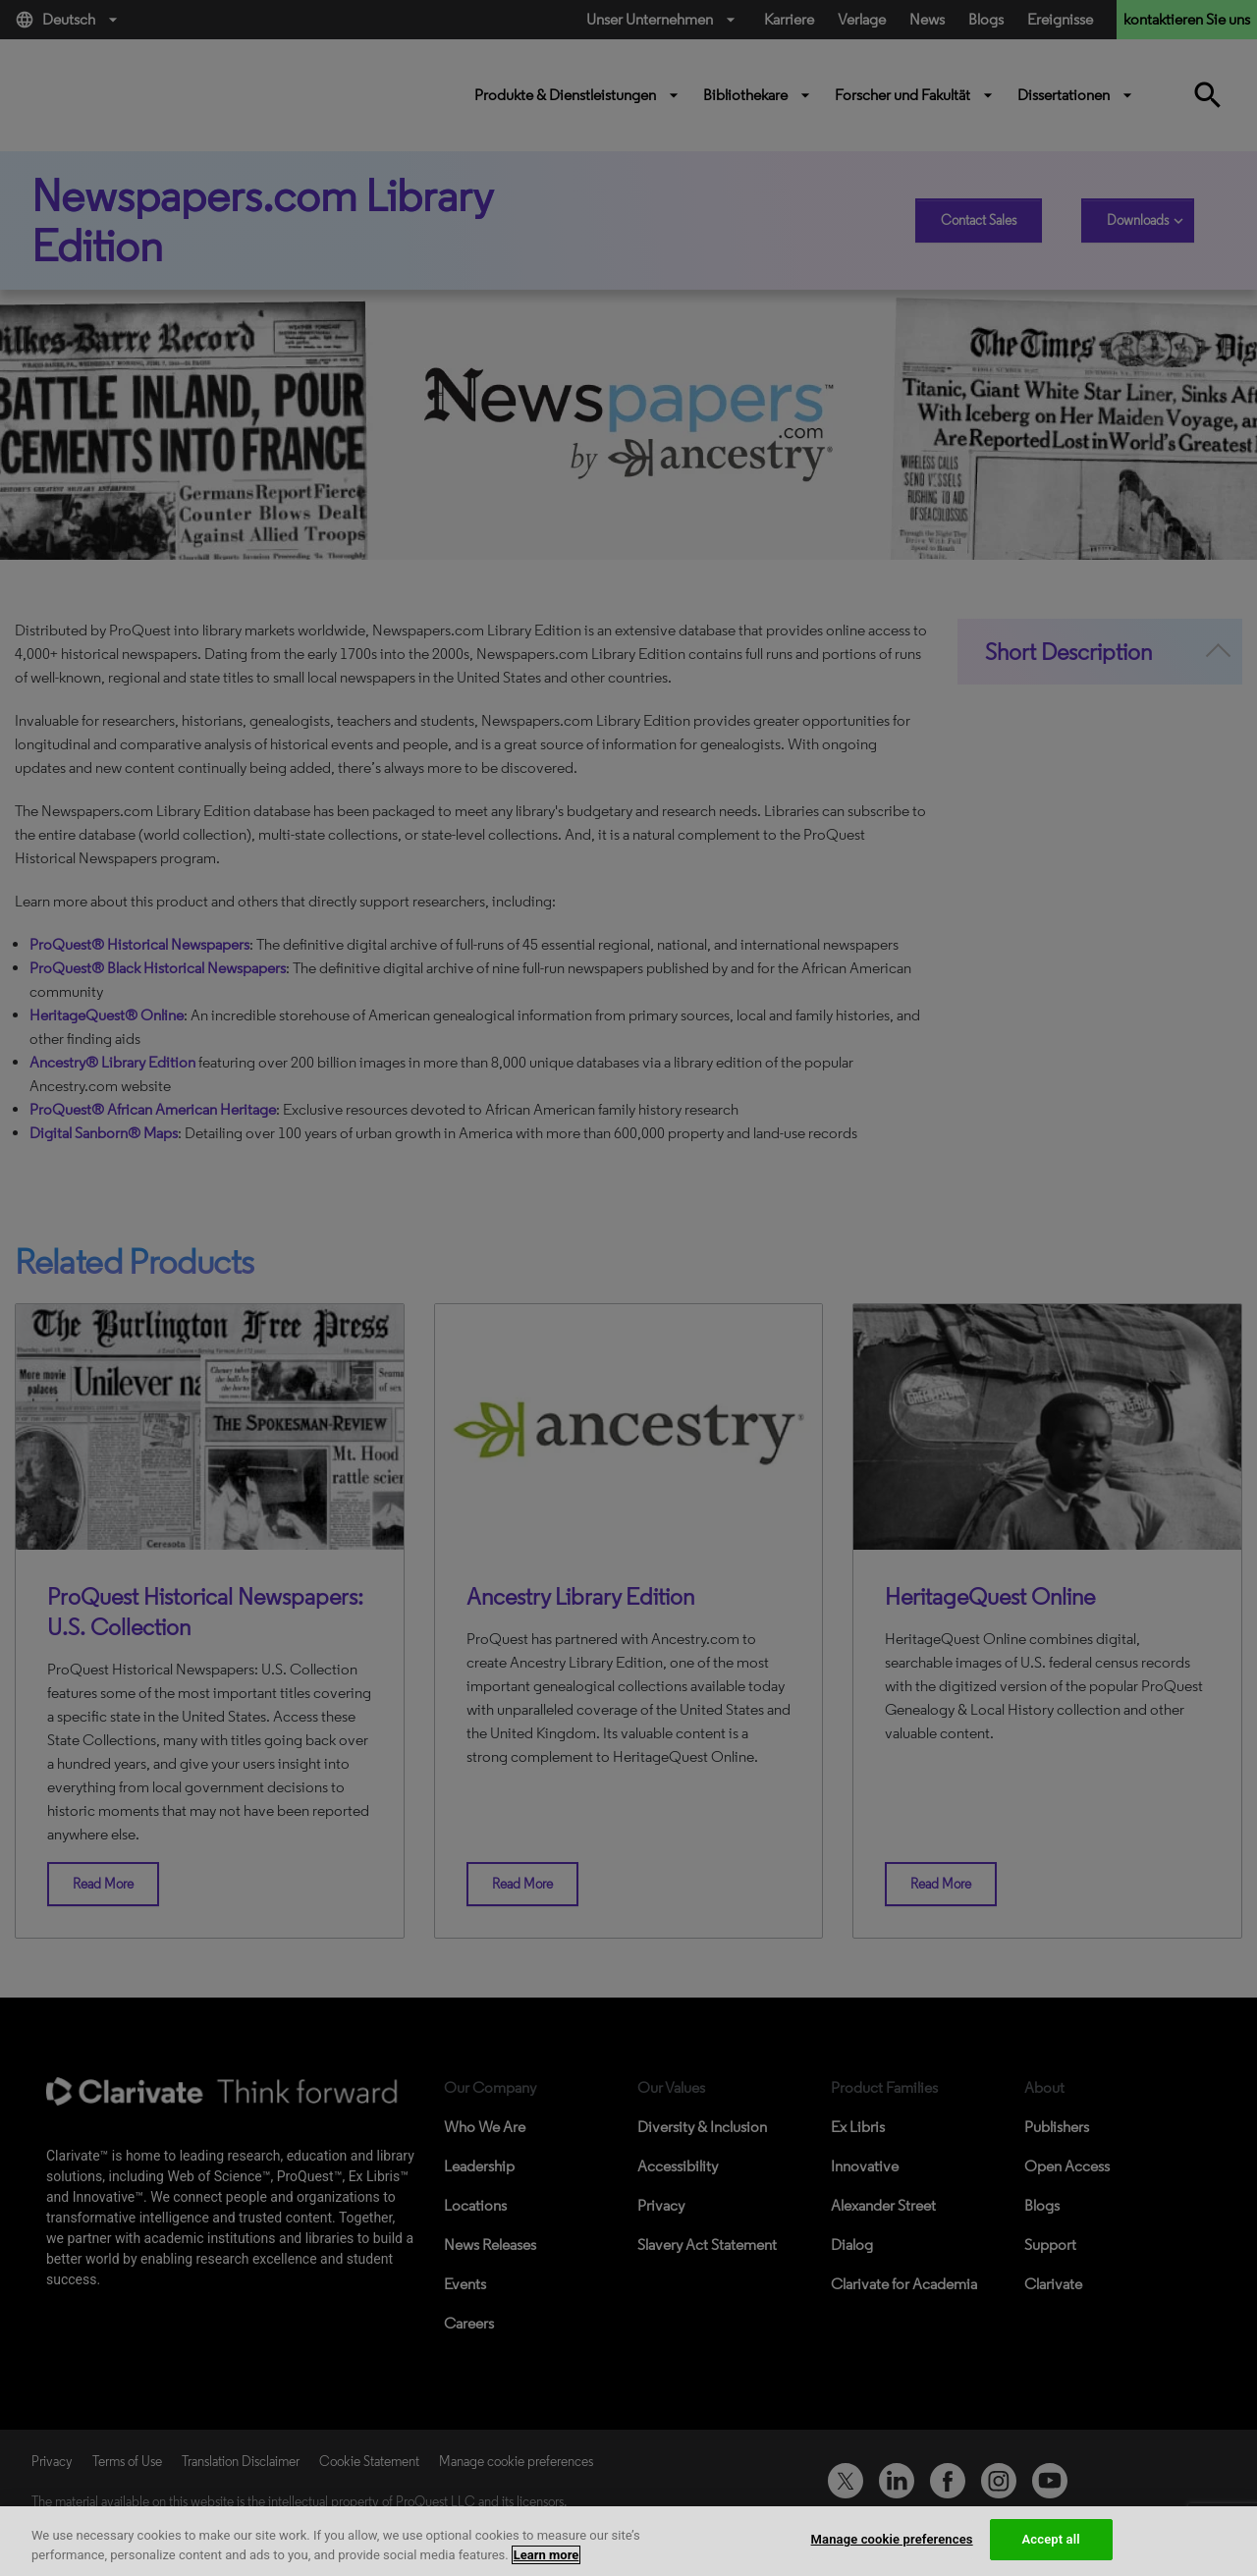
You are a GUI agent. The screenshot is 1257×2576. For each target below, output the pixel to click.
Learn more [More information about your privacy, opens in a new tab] (546, 2555)
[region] (628, 2541)
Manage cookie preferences (892, 2539)
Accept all (1051, 2539)
